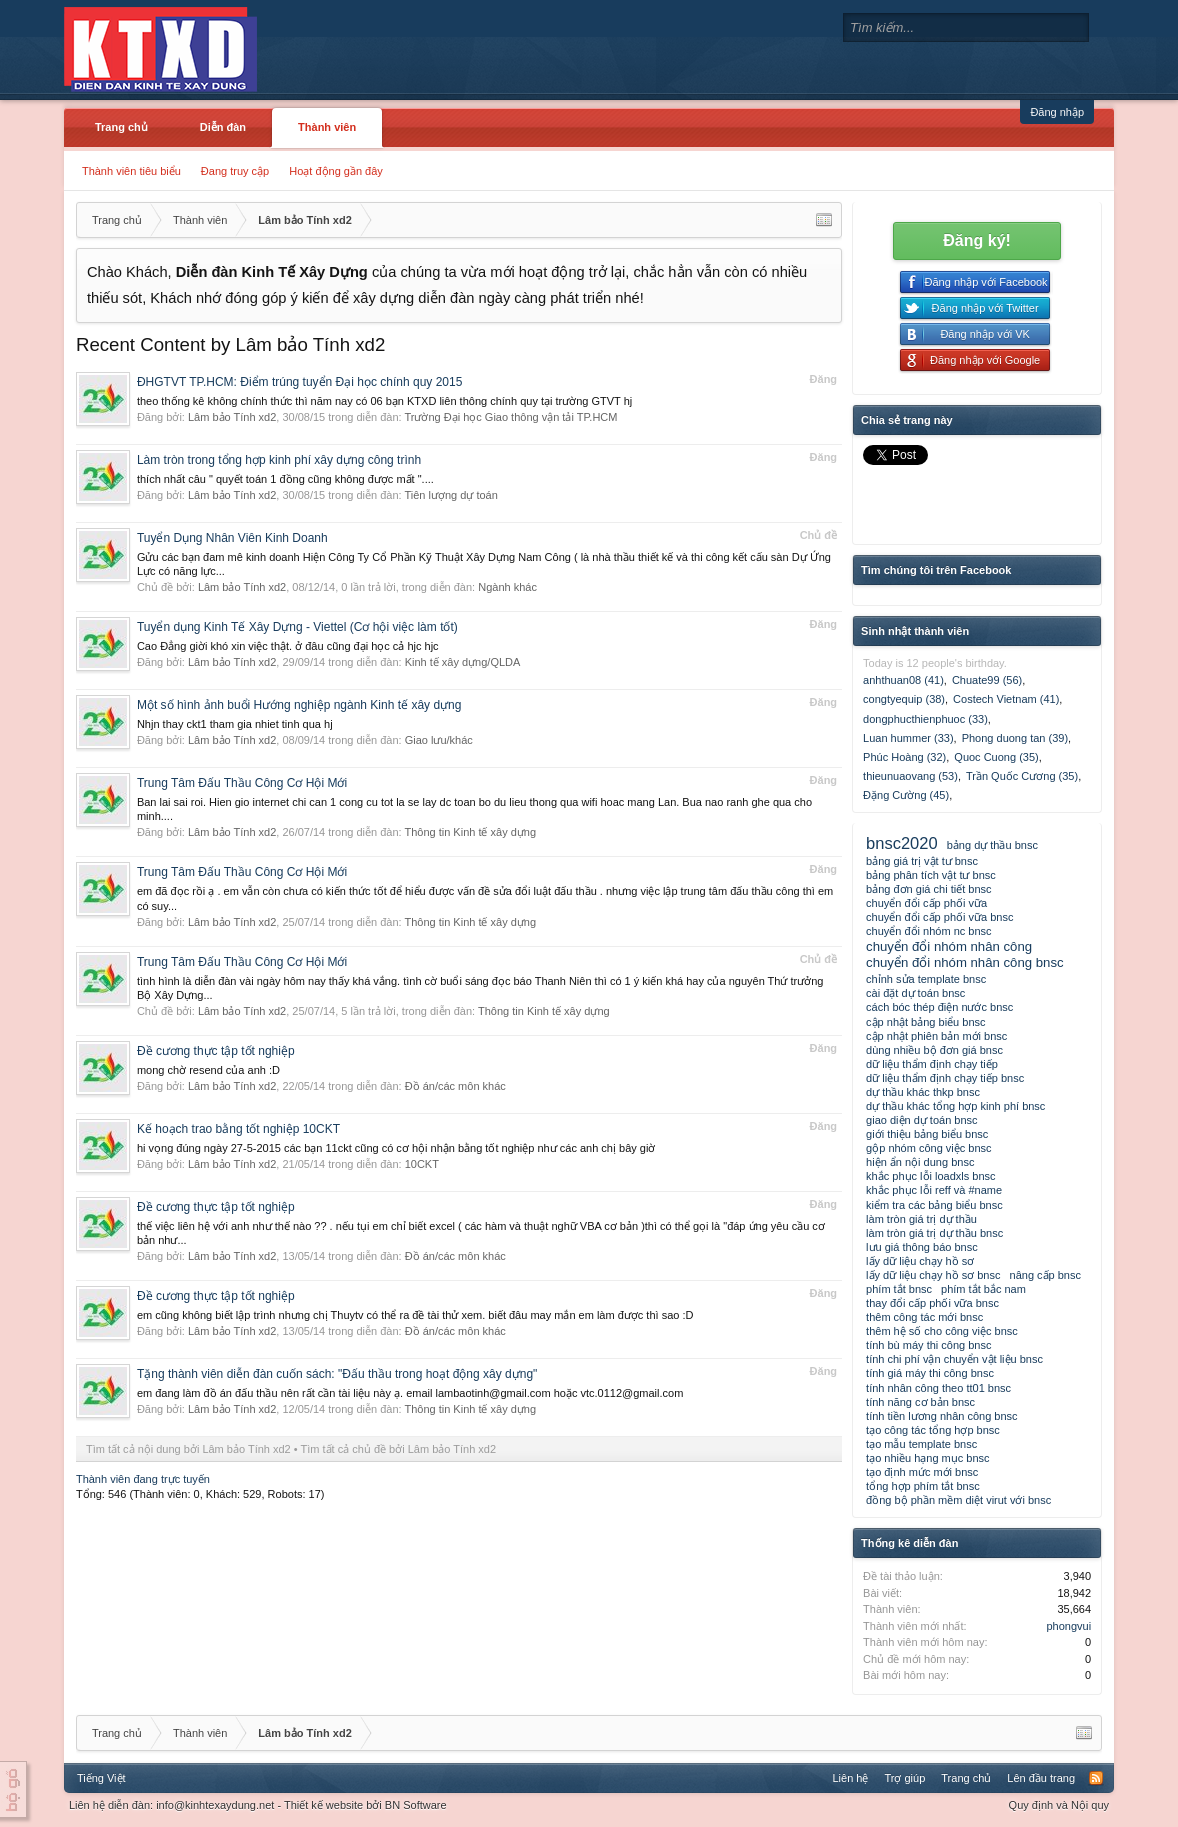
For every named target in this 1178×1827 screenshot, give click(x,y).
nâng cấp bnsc (1045, 1275)
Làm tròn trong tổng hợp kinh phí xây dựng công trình (279, 460)
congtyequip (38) (904, 699)
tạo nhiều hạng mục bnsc (927, 1458)
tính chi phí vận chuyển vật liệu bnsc (954, 1359)
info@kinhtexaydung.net (215, 1805)
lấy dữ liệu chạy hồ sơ (920, 1261)
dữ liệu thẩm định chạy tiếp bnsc (945, 1078)
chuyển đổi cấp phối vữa (926, 903)
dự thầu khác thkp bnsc (923, 1092)
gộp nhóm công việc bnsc (929, 1148)
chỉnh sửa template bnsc (926, 979)
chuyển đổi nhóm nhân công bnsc (965, 962)
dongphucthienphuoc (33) (925, 719)
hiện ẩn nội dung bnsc (920, 1162)
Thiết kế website (323, 1805)
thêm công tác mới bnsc (924, 1317)
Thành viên (327, 127)
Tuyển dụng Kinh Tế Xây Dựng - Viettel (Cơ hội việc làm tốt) (297, 627)
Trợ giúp (904, 1778)
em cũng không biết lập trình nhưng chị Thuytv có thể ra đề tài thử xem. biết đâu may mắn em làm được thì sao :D (415, 1315)
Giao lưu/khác (439, 740)
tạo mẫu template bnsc (921, 1444)
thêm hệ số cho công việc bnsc (942, 1331)
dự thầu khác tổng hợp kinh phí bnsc (955, 1106)
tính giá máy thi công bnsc (930, 1373)
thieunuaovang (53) (910, 776)
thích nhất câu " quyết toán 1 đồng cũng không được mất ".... (285, 479)
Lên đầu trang (1041, 1778)
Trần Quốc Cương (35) (1022, 776)
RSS (1096, 1778)
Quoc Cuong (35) (996, 757)
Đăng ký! (977, 240)
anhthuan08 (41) (903, 680)
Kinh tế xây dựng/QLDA (463, 662)
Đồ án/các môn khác (455, 1086)
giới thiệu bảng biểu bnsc (927, 1134)
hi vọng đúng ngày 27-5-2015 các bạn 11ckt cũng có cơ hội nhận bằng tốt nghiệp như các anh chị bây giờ (396, 1148)
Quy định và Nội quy (1059, 1805)
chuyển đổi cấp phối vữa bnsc (939, 917)
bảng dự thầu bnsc (992, 845)
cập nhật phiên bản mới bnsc (936, 1036)
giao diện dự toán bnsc (921, 1120)
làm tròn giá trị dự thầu (921, 1219)
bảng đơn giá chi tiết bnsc (928, 889)
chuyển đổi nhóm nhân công (949, 946)
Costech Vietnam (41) (1006, 699)
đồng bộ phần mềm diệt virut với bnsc (958, 1500)
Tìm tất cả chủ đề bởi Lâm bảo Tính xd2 (399, 1449)
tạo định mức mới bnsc (922, 1472)
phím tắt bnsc (899, 1289)
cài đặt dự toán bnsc (915, 993)
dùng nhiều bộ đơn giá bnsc (934, 1050)
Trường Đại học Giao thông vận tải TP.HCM (510, 417)
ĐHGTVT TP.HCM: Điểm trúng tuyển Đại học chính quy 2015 (299, 382)
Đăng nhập (1057, 112)
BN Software (416, 1805)
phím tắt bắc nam (983, 1289)
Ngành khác (507, 587)
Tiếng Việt (101, 1778)
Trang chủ (121, 127)
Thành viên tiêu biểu (131, 171)
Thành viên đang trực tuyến (143, 1479)
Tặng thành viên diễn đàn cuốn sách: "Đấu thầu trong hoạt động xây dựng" (337, 1374)
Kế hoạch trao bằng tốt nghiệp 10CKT (238, 1129)
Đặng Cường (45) (906, 795)
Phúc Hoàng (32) (904, 757)
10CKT (422, 1164)
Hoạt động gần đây (336, 171)
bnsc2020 (902, 843)
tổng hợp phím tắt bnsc (923, 1486)
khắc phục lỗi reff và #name (934, 1190)
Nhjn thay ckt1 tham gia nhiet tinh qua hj (235, 724)
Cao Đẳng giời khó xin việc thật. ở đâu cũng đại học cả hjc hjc (288, 646)
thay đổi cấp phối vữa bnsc (932, 1303)
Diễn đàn (223, 127)
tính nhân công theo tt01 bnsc (938, 1388)
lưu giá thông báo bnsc (922, 1247)
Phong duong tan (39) (1015, 738)
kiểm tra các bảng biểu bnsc (934, 1205)
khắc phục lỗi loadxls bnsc (930, 1176)
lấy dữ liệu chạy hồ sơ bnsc (933, 1275)
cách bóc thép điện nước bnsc (939, 1007)
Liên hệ (850, 1778)
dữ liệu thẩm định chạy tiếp (932, 1064)
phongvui (1068, 1626)
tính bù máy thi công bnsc (928, 1345)
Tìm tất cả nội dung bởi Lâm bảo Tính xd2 (188, 1449)
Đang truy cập (235, 171)
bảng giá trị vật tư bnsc (922, 861)
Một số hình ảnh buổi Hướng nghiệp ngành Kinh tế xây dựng (299, 705)
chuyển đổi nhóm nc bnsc (929, 931)
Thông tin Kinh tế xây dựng (470, 832)
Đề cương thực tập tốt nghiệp (216, 1051)
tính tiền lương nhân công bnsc (941, 1416)
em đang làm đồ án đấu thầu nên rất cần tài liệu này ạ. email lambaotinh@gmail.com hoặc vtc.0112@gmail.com (410, 1393)
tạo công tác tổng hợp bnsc (933, 1430)
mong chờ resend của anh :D (208, 1070)
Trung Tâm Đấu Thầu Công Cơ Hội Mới (242, 783)
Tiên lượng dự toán (450, 495)
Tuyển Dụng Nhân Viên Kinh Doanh (232, 538)
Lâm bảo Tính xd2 (232, 417)
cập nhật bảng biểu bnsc (925, 1022)
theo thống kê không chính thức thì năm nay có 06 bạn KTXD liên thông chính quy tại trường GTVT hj (384, 401)
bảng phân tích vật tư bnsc (931, 875)
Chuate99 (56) (987, 680)
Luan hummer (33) (908, 738)
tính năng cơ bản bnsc (920, 1402)
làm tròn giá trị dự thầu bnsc (934, 1233)
